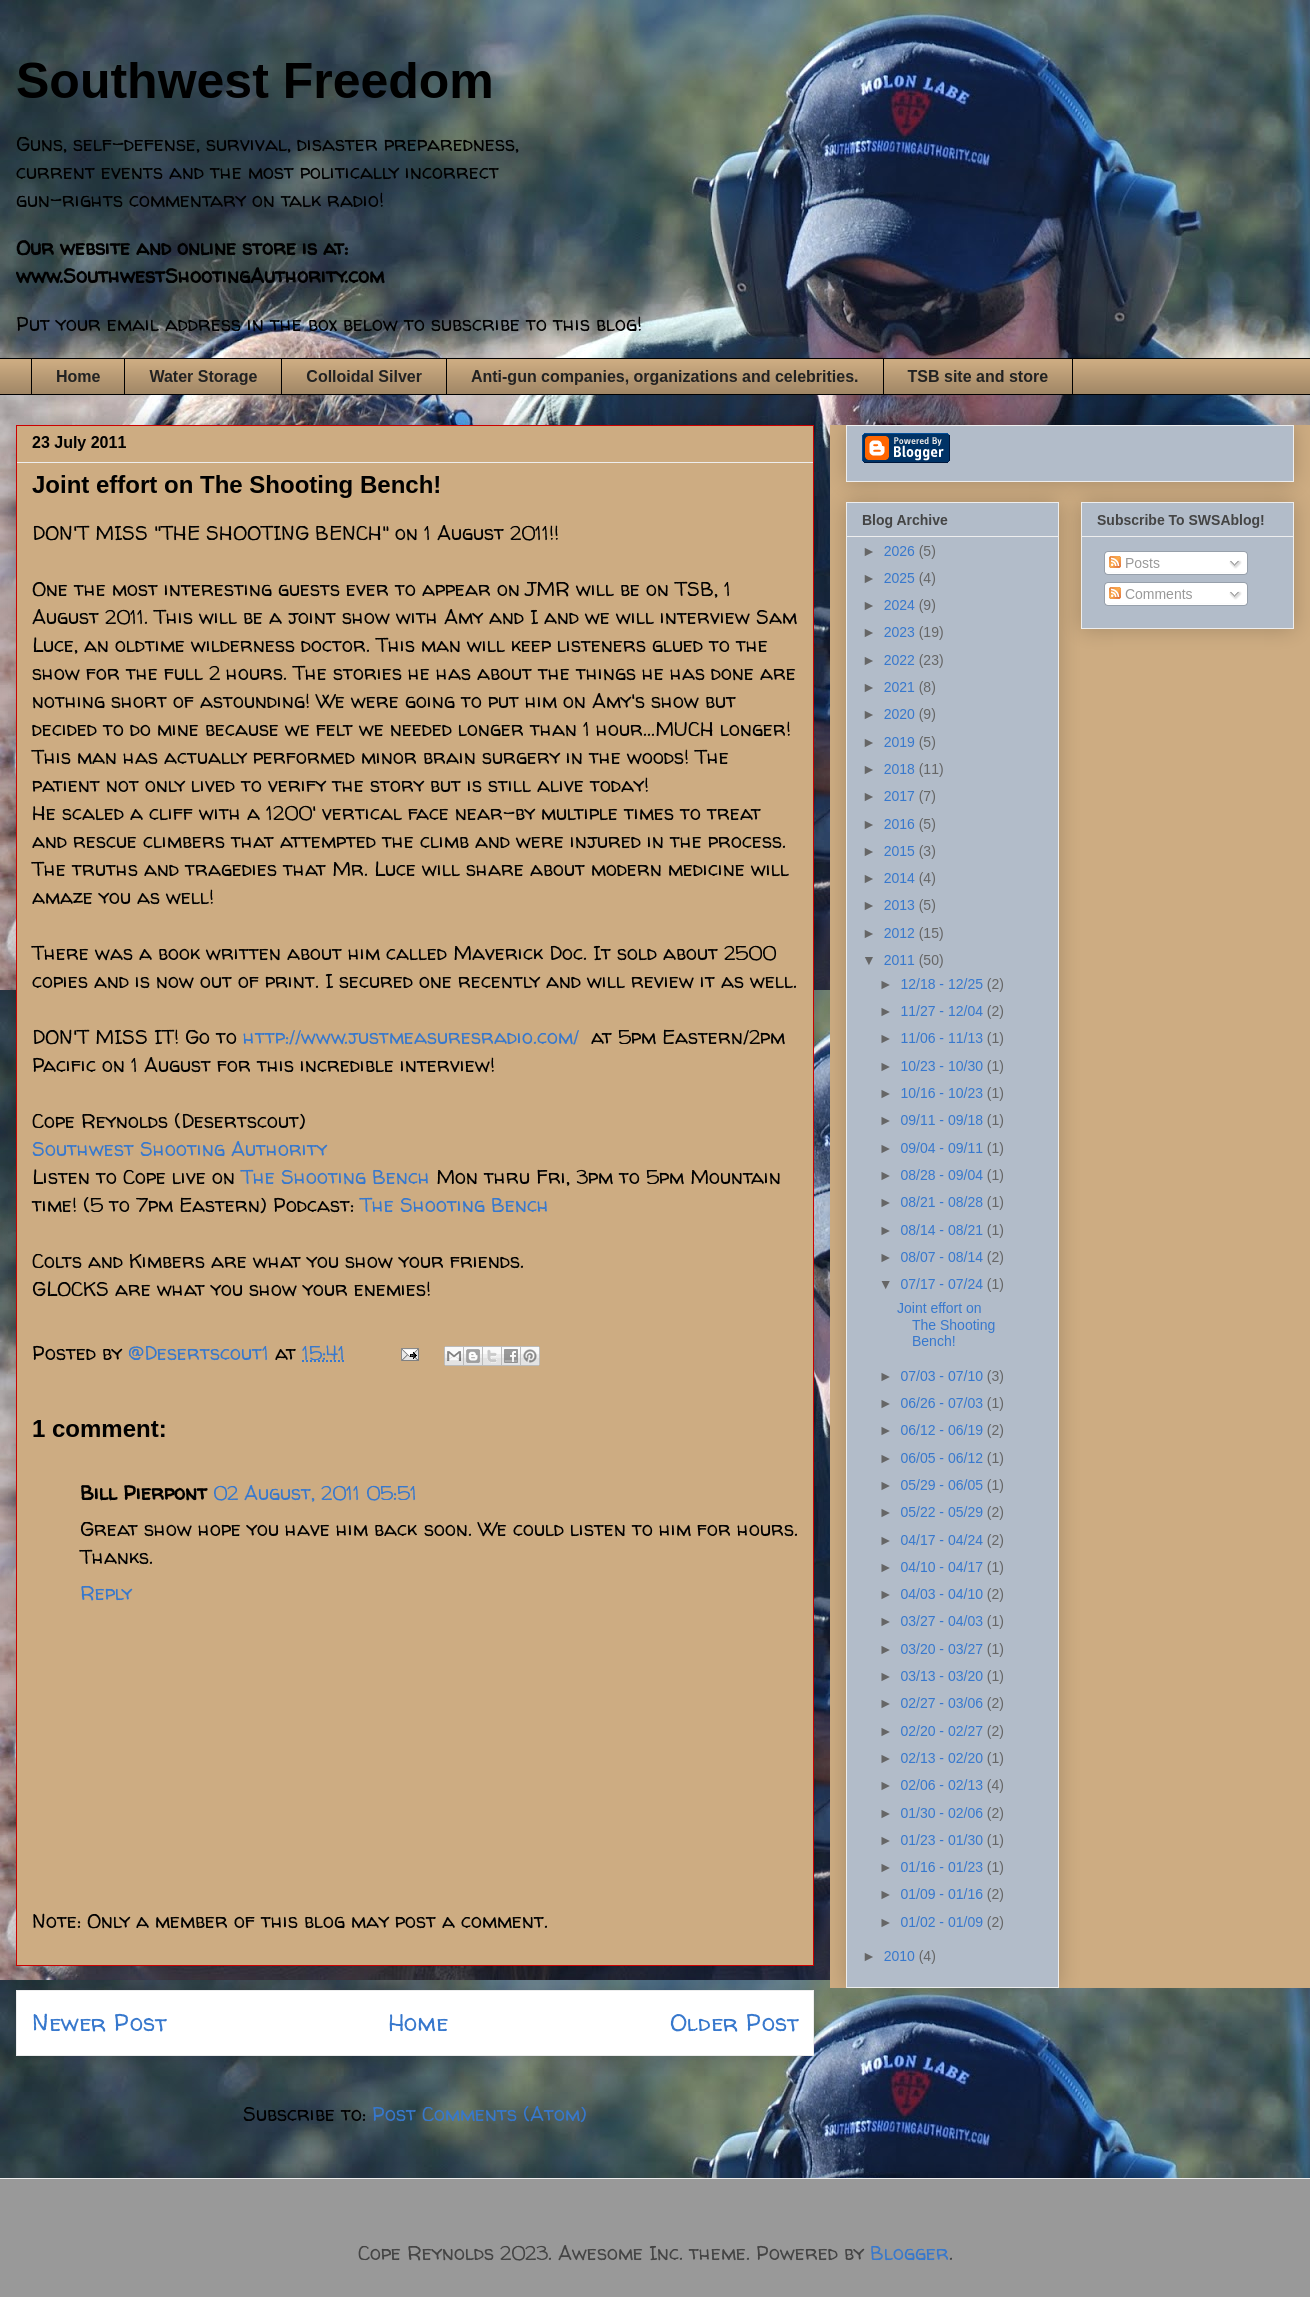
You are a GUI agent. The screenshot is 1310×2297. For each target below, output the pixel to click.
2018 (901, 769)
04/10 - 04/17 (943, 1567)
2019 (901, 742)
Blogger (909, 2252)
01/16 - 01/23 (943, 1867)
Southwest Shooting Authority (179, 1148)
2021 (901, 687)
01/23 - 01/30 (943, 1840)
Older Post (734, 2022)
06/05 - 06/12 (943, 1458)
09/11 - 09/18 (943, 1120)
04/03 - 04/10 (943, 1594)
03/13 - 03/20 (943, 1676)
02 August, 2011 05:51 (315, 1492)
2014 (901, 878)
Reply (106, 1592)
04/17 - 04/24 (943, 1540)
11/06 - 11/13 (943, 1038)
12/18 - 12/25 (943, 984)
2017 (901, 796)
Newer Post (99, 2022)
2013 (901, 905)
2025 (901, 578)
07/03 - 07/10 (943, 1376)
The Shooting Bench (335, 1176)
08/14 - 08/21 (943, 1230)
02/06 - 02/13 (943, 1785)
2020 (901, 714)
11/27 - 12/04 (943, 1011)
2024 (901, 605)
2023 (901, 632)
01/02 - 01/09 (943, 1922)
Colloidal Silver (364, 376)
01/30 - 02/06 (943, 1813)
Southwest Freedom (255, 81)
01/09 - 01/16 (943, 1894)
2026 (901, 551)
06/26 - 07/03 (943, 1403)
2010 (901, 1956)
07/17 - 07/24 (943, 1284)
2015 (901, 851)
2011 (901, 960)
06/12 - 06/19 (943, 1430)
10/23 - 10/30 (943, 1066)
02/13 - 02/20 (943, 1758)
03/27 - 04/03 (943, 1621)
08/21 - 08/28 (943, 1202)
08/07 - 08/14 (943, 1257)
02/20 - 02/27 (943, 1731)
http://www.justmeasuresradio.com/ (411, 1036)
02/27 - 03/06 (943, 1703)
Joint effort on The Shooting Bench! (946, 1325)
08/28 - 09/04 (943, 1175)
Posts (1134, 563)
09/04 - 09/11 (943, 1148)
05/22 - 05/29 (943, 1512)
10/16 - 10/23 (943, 1093)
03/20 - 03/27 (943, 1649)
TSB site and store (978, 376)
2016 (901, 824)
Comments (1151, 594)
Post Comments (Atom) (479, 2113)
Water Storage (203, 376)
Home (78, 376)
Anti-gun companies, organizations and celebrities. (665, 376)
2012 (901, 933)
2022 (901, 660)
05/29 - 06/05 (943, 1485)
